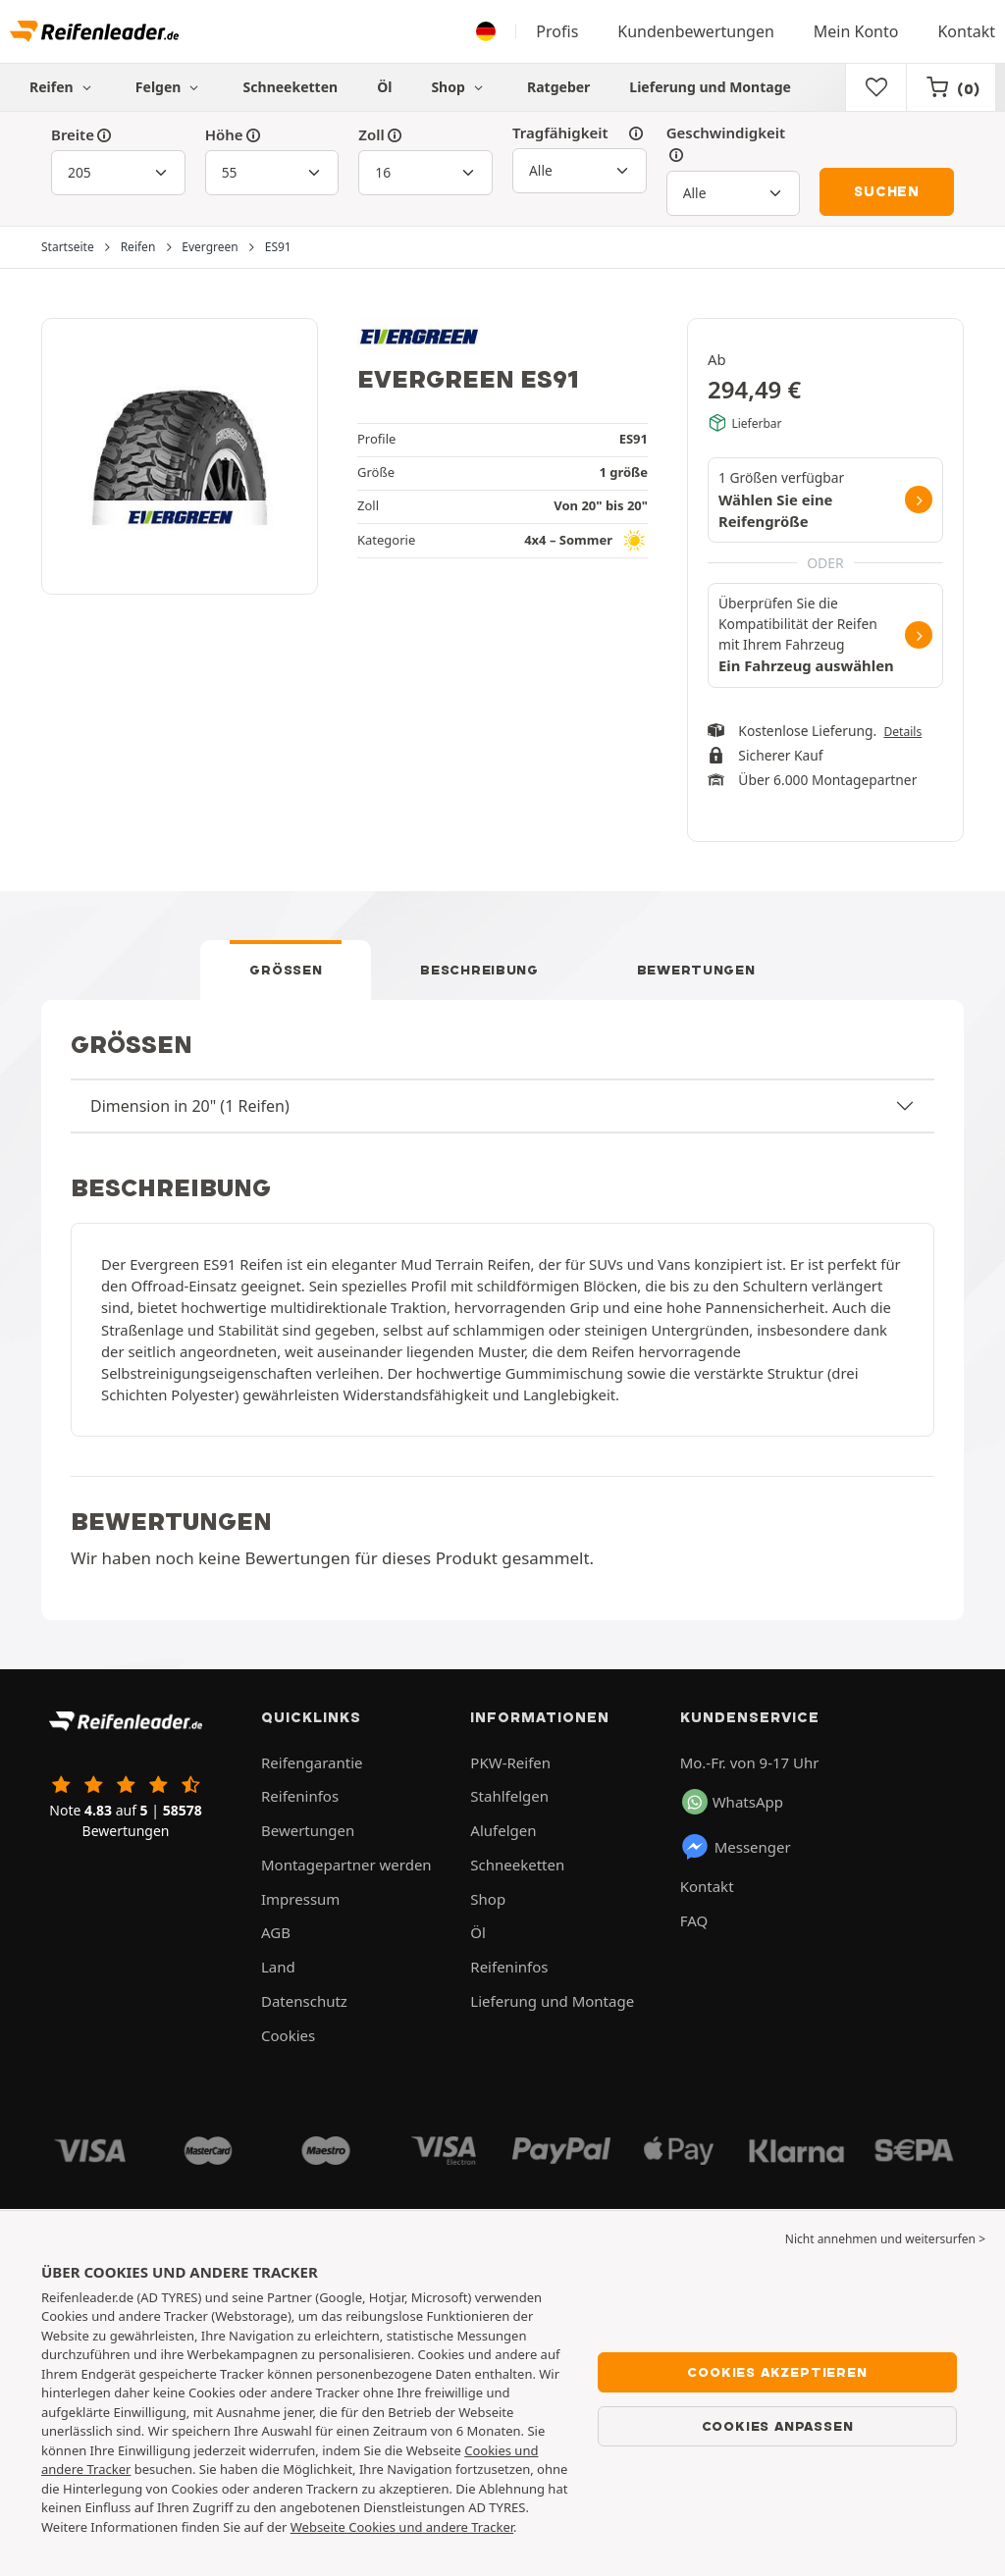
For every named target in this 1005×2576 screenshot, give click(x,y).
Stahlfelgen (509, 1796)
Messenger (735, 1847)
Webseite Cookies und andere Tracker (402, 2527)
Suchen (887, 191)
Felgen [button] (169, 87)
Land (278, 1966)
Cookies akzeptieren (777, 2372)
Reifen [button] (62, 87)
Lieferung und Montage (710, 87)
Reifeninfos (300, 1796)
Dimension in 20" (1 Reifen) (190, 1106)
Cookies (288, 2035)
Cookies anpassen (778, 2426)
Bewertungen (696, 969)
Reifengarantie (312, 1762)
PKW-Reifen (510, 1762)
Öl (384, 87)
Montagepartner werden (346, 1864)
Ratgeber (558, 87)
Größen (285, 969)
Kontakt (966, 31)
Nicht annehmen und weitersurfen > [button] (885, 2239)
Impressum (300, 1899)
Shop (459, 87)
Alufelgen (503, 1830)
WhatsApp (732, 1801)
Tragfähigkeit (579, 133)
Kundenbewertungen (695, 31)
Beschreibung (479, 969)
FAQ (694, 1920)
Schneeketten (291, 87)
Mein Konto (856, 31)
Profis (557, 31)
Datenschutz (304, 2001)
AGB (276, 1932)
